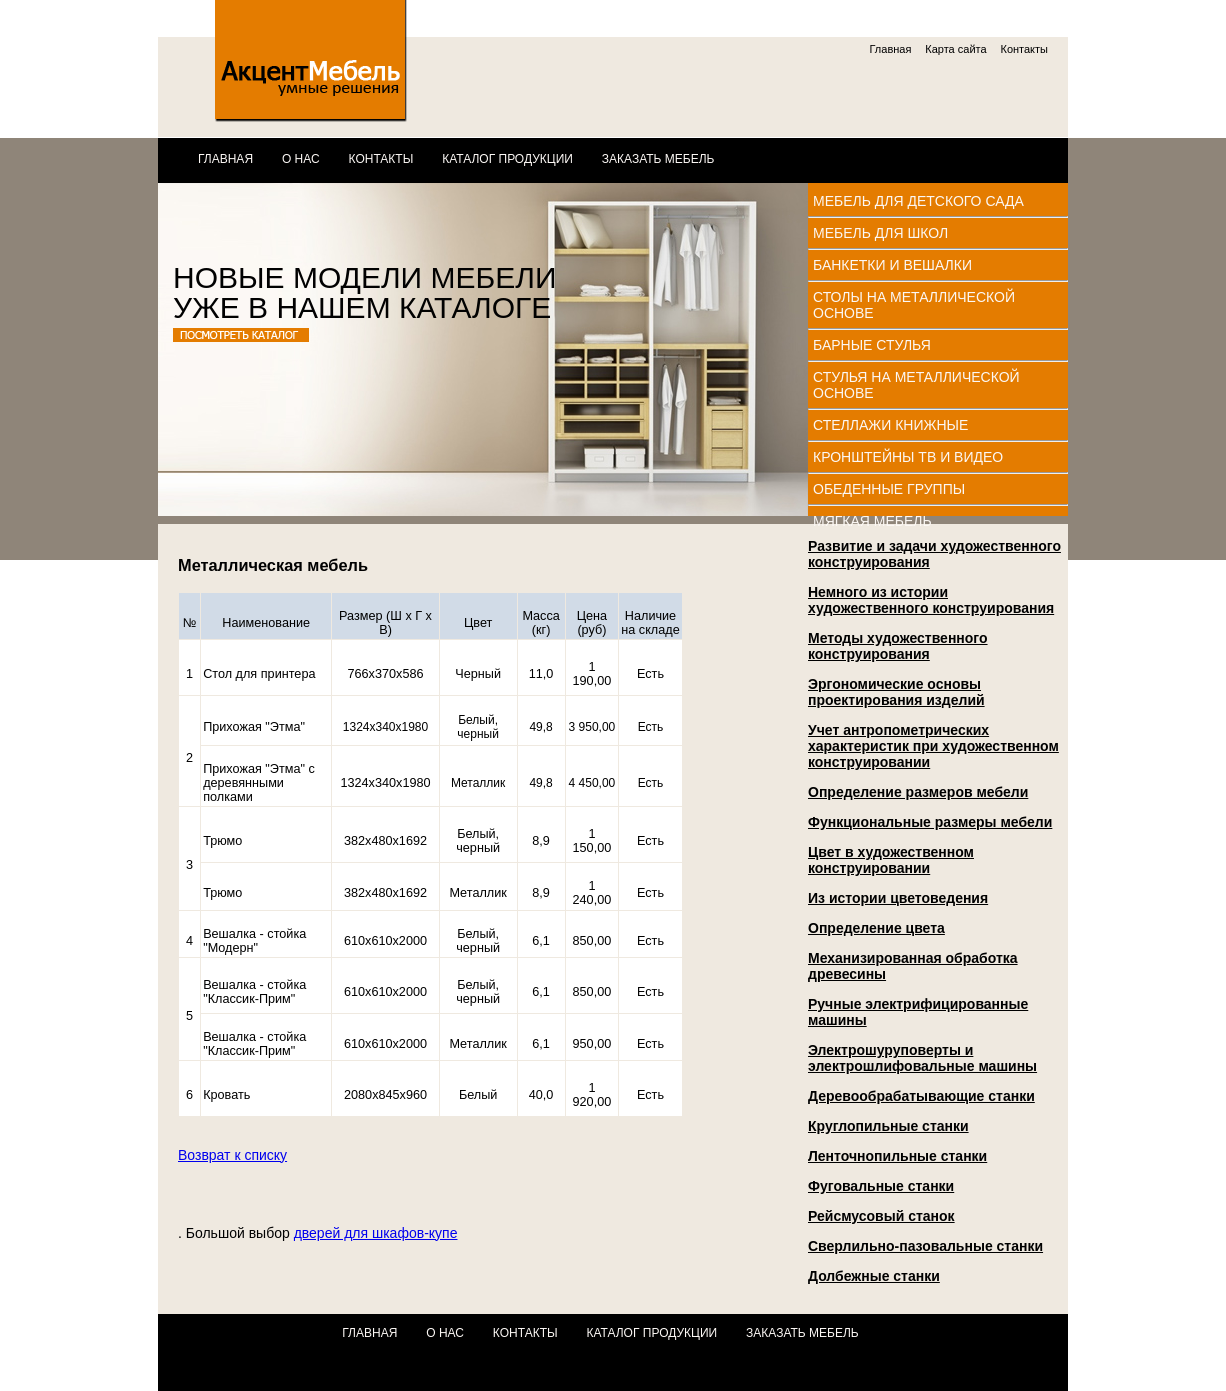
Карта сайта (955, 49)
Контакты (1024, 49)
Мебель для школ (880, 233)
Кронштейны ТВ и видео (908, 457)
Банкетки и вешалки (892, 265)
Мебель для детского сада (918, 201)
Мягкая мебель (872, 521)
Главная (891, 49)
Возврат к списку (232, 1155)
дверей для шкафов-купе (376, 1233)
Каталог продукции (507, 159)
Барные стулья (872, 345)
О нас (301, 159)
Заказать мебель (658, 159)
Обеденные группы (889, 489)
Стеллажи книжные (890, 425)
